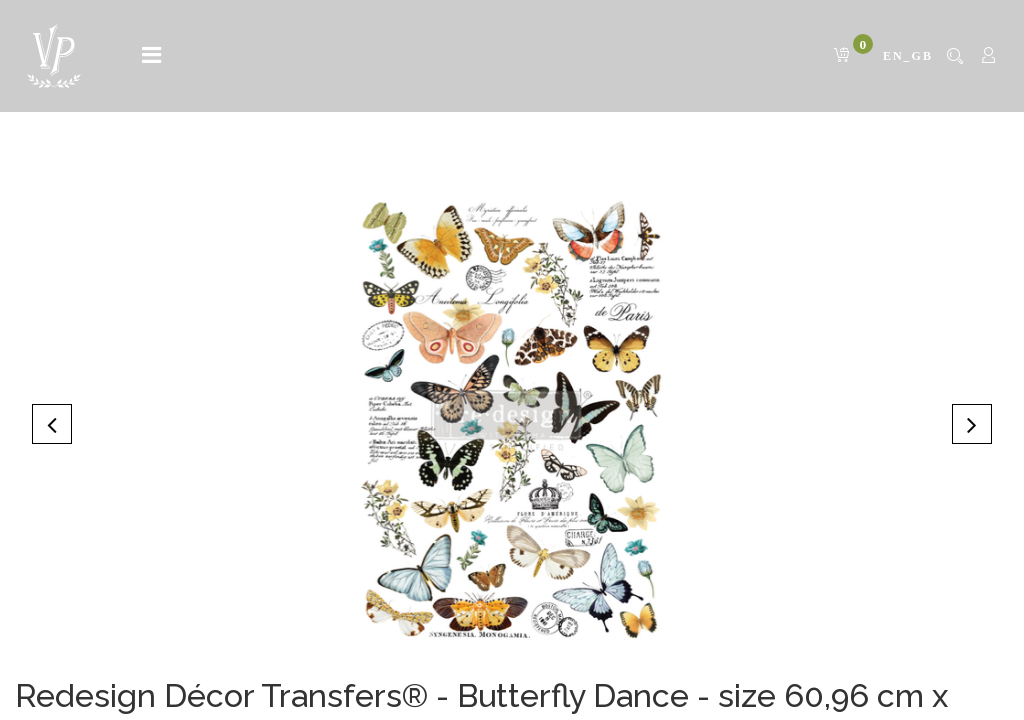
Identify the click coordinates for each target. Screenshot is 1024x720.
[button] (52, 424)
